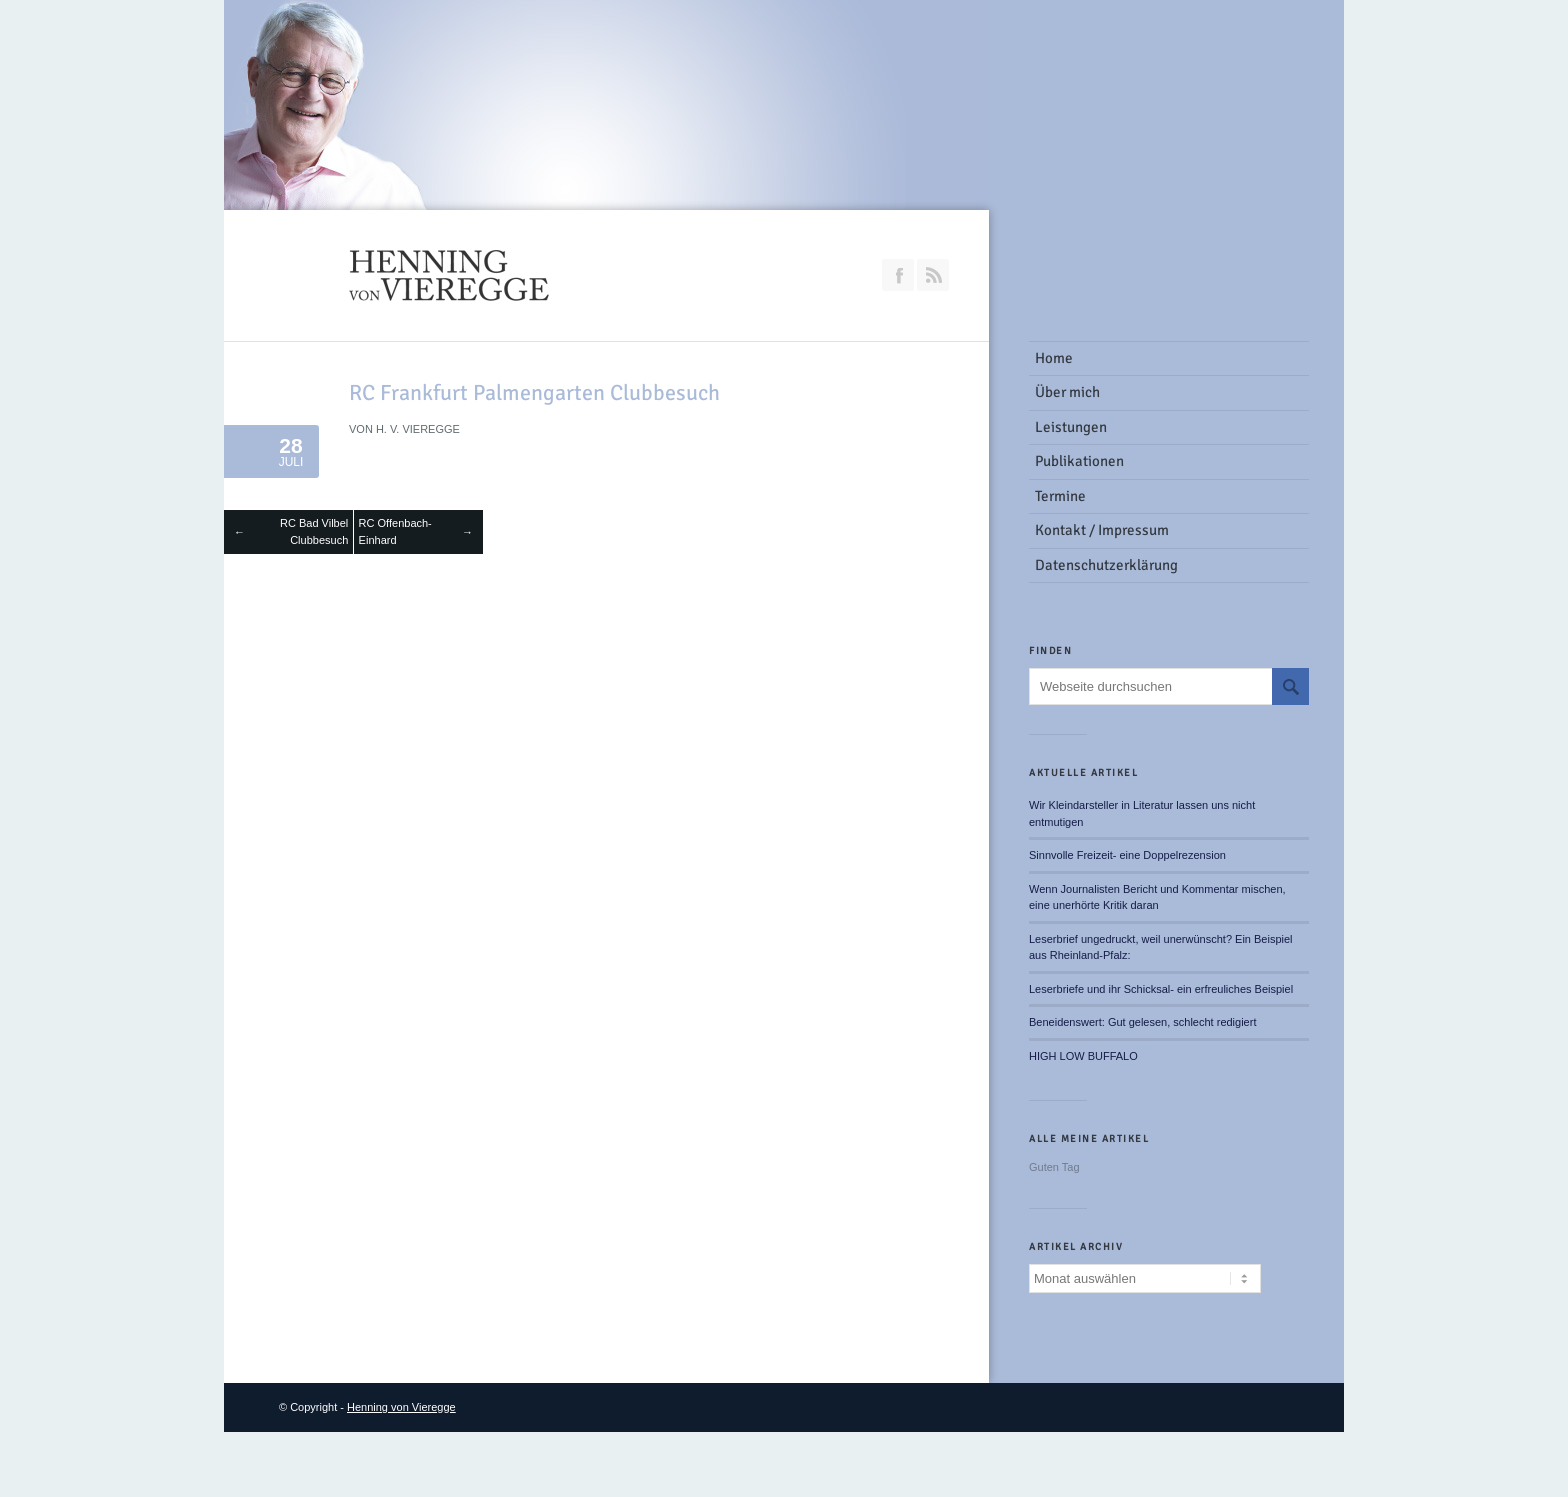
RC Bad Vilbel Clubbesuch (314, 531)
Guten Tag (1054, 1167)
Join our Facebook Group (898, 275)
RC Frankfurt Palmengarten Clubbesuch (534, 392)
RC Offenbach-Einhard (395, 531)
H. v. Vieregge (418, 429)
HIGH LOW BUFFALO (1083, 1056)
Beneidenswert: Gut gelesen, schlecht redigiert (1142, 1022)
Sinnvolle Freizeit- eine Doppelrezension (1127, 855)
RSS (933, 275)
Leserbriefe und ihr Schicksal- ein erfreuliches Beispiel (1161, 989)
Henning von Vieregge (401, 1407)
